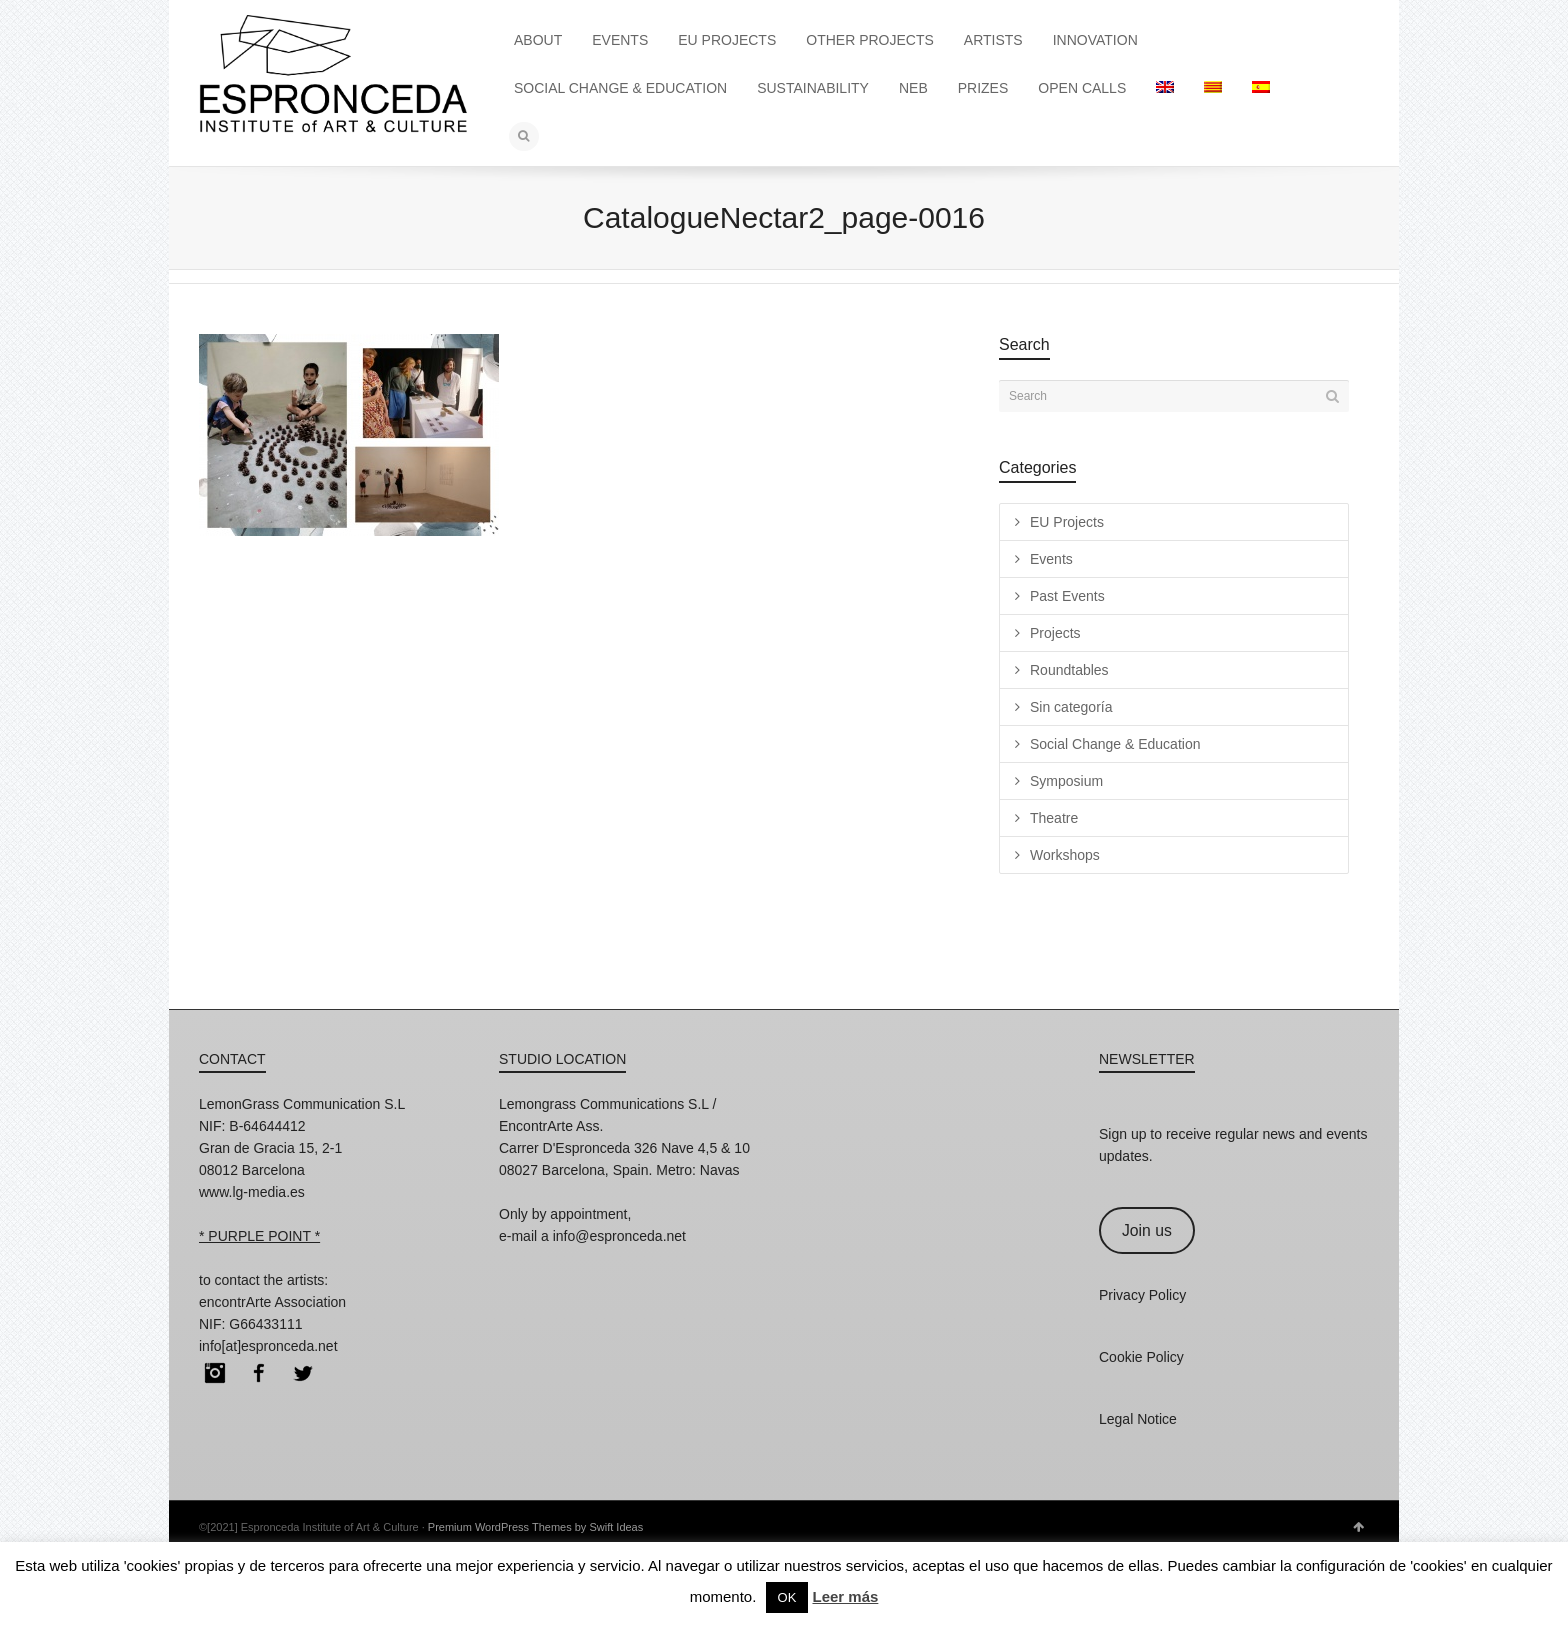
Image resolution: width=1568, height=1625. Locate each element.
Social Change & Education (1115, 744)
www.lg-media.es (252, 1192)
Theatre (1054, 818)
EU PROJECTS (727, 40)
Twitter (303, 1373)
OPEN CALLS (1082, 88)
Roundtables (1069, 670)
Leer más (845, 1596)
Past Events (1067, 596)
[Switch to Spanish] (1261, 88)
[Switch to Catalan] (1213, 88)
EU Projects (1067, 522)
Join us (1147, 1230)
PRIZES (983, 88)
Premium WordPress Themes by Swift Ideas (535, 1527)
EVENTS (620, 40)
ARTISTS (993, 40)
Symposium (1066, 781)
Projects (1055, 633)
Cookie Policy (1141, 1357)
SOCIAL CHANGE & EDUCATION (620, 88)
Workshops (1065, 855)
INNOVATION (1095, 40)
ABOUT (538, 40)
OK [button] (787, 1597)
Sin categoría (1071, 707)
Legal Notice (1138, 1419)
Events (1051, 559)
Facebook (259, 1373)
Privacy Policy (1142, 1295)
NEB (913, 88)
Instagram (215, 1373)
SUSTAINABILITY (813, 88)
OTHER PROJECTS (870, 40)
